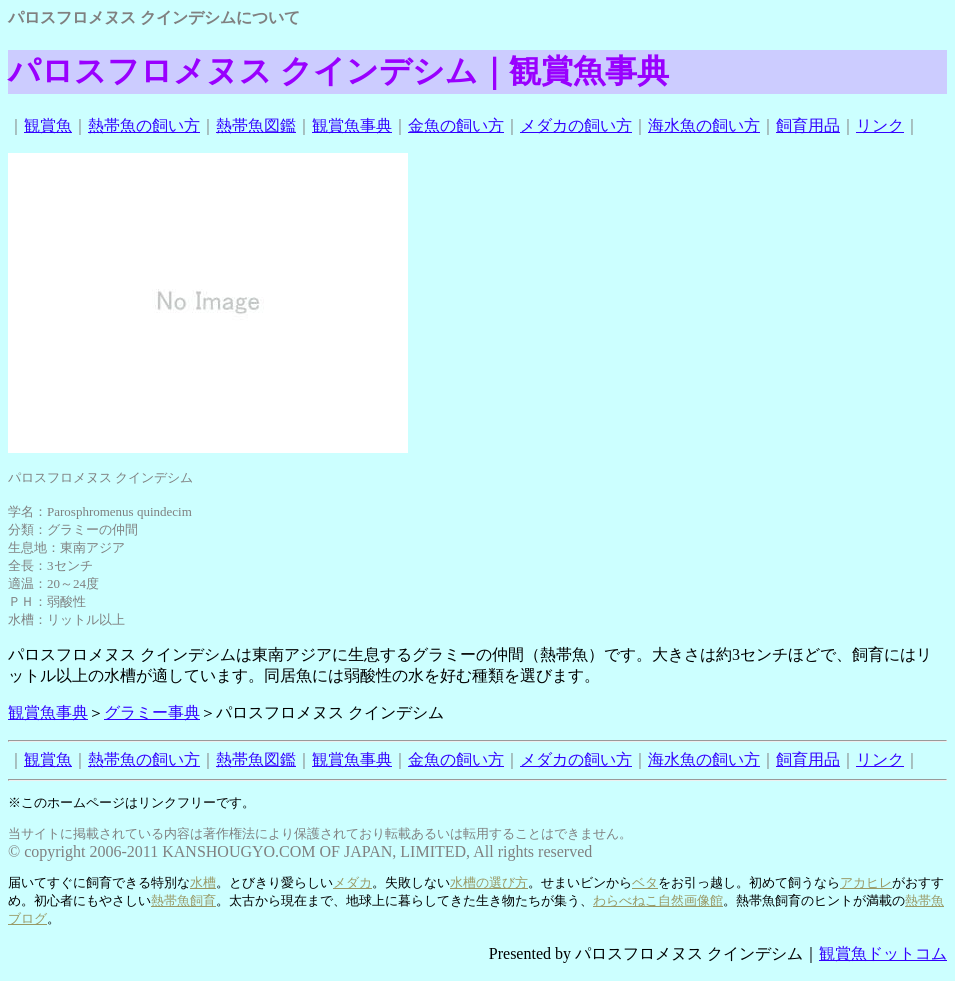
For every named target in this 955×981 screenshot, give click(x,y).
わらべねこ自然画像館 (658, 900)
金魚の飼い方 (456, 125)
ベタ (645, 882)
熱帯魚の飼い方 (144, 125)
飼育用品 (808, 125)
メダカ (352, 882)
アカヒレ (866, 882)
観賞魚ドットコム (883, 953)
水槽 (203, 882)
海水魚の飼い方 (704, 125)
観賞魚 (48, 125)
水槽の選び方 (489, 882)
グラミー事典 (152, 712)
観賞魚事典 (352, 125)
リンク (880, 125)
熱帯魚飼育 (183, 900)
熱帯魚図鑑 (256, 125)
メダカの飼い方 (576, 125)
